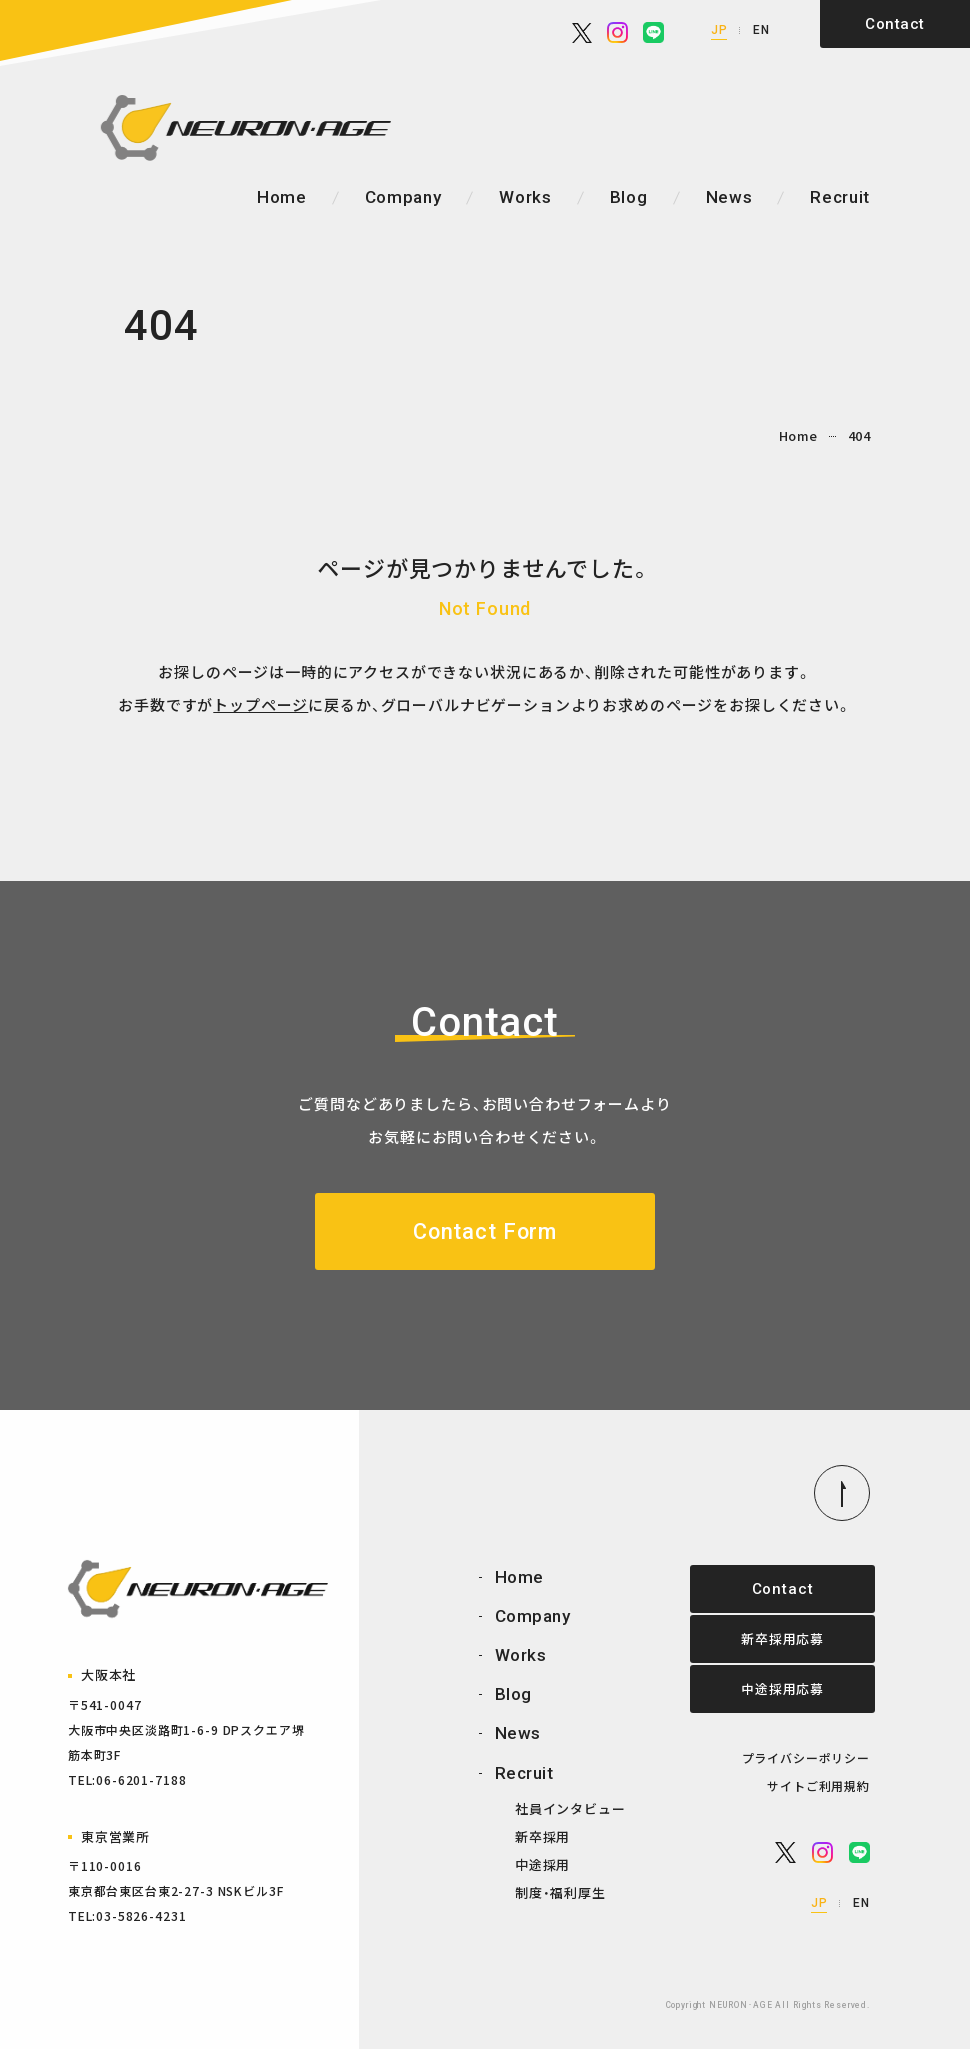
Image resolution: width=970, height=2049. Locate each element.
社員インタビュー (570, 1809)
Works (525, 197)
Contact (894, 24)
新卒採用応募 (779, 1639)
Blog (629, 197)
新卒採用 (542, 1837)
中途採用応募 (779, 1689)
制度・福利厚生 (560, 1893)
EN (761, 30)
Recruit (840, 198)
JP (719, 30)
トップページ (260, 704)
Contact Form (484, 1231)
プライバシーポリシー (806, 1758)
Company (403, 197)
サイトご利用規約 (818, 1786)
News (729, 197)
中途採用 (542, 1865)
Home (282, 197)
